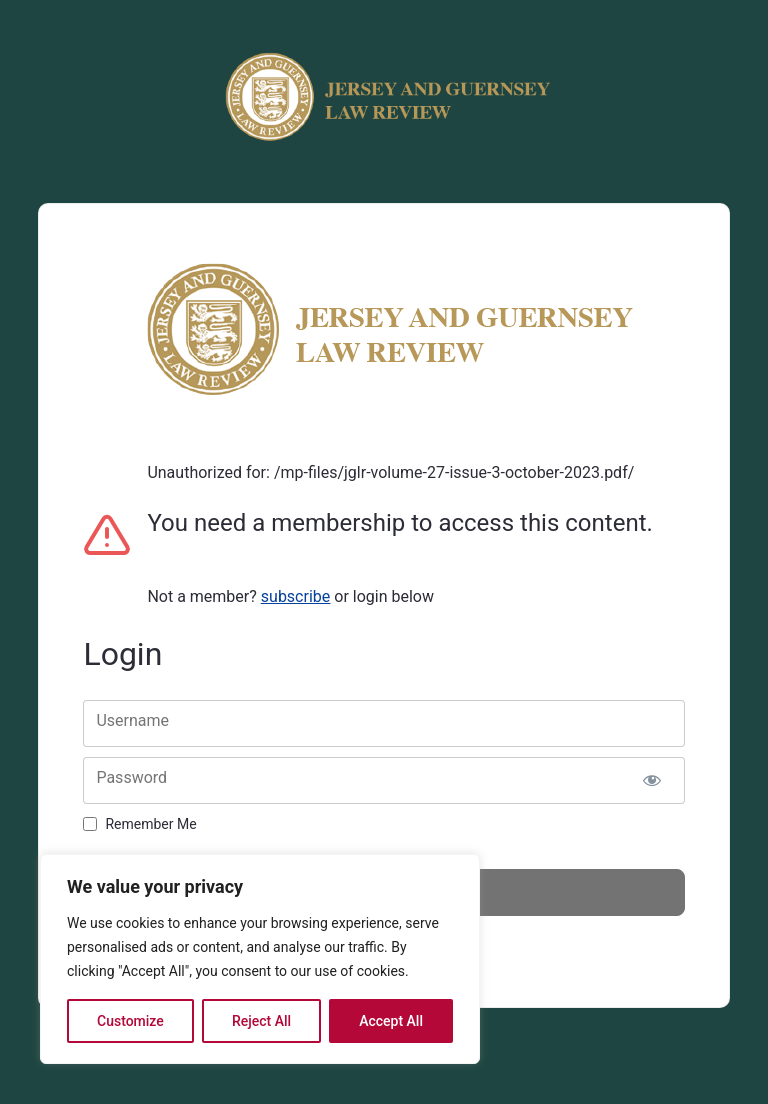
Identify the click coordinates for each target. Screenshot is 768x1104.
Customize (130, 1021)
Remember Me (150, 824)
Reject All (261, 1021)
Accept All (391, 1021)
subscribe (295, 596)
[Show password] (652, 780)
